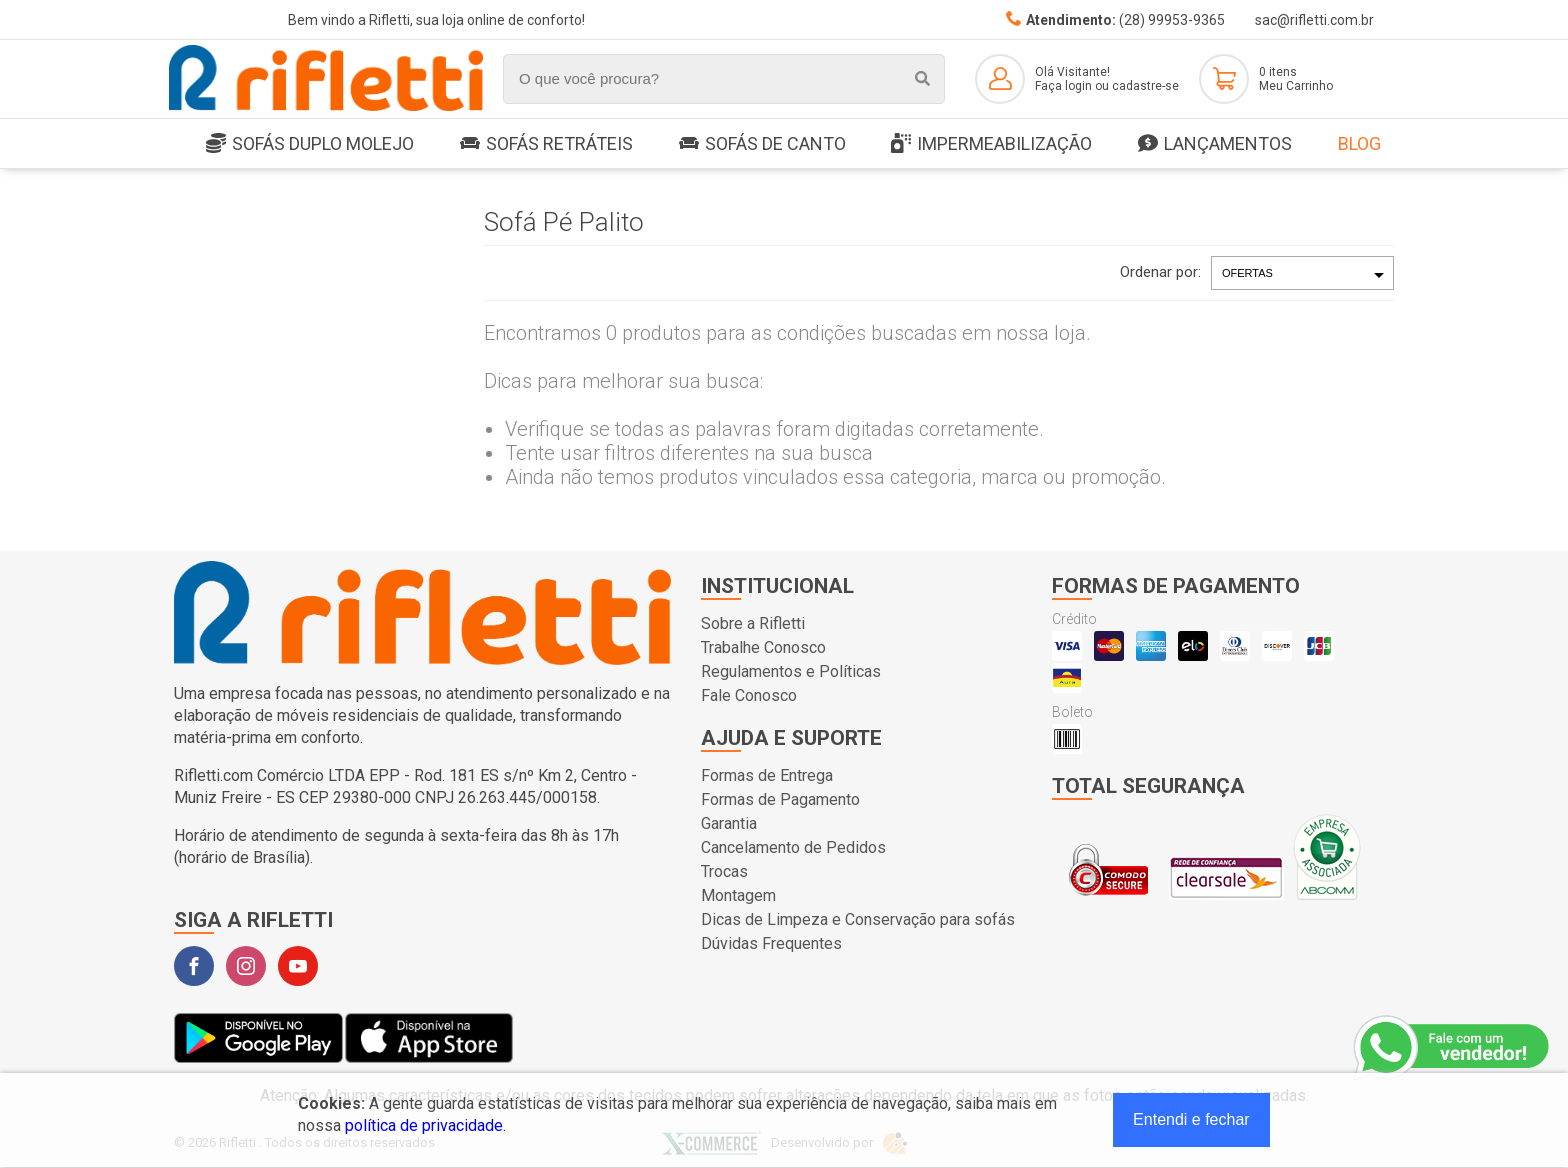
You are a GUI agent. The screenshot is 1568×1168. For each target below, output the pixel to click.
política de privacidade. (425, 1125)
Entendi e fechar (1191, 1119)
